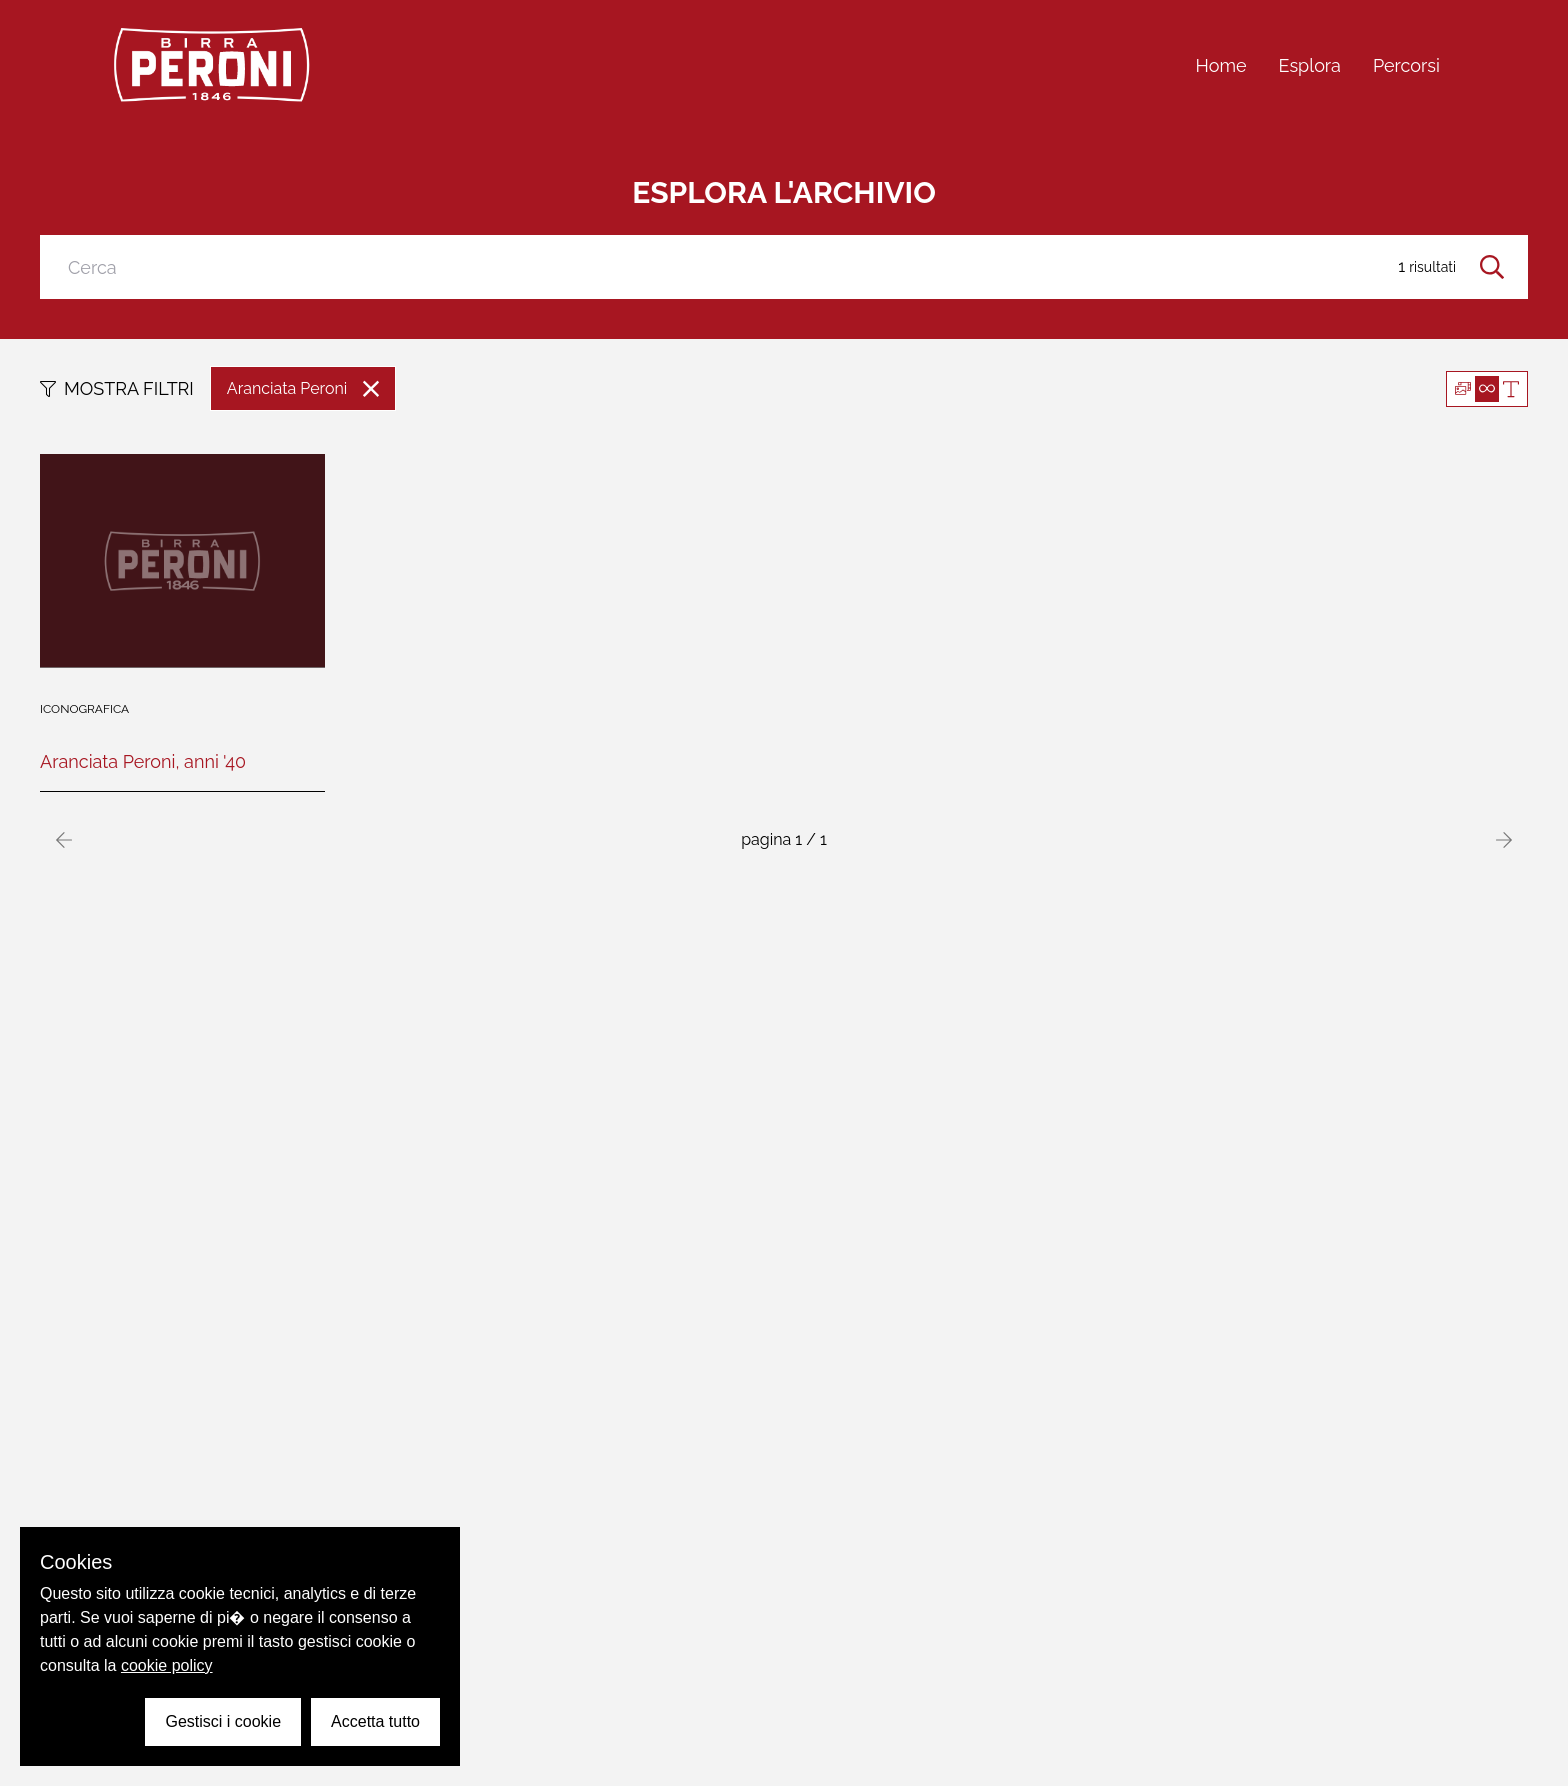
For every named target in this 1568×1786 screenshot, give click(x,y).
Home (1221, 65)
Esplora (1310, 65)
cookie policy (167, 1665)
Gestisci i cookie (223, 1721)
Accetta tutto (375, 1721)
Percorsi (1406, 65)
